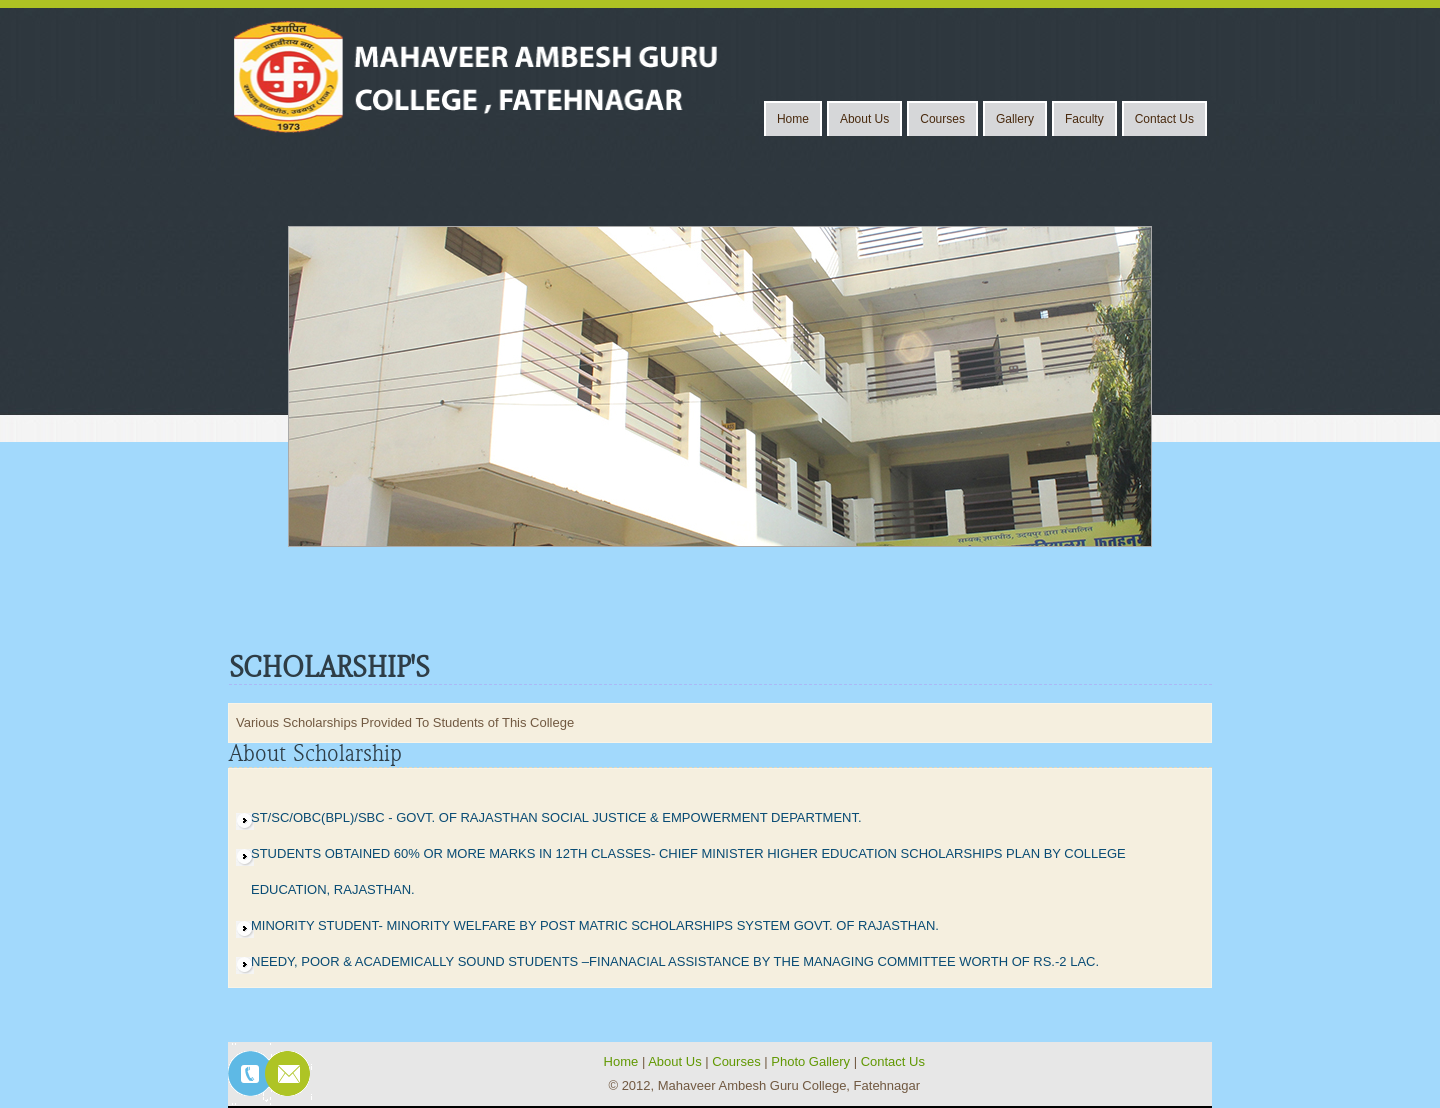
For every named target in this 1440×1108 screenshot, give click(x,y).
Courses (942, 119)
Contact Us (1164, 119)
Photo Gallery (812, 1061)
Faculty (1084, 119)
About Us (864, 119)
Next (1172, 380)
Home (793, 119)
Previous (266, 380)
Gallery (1015, 119)
